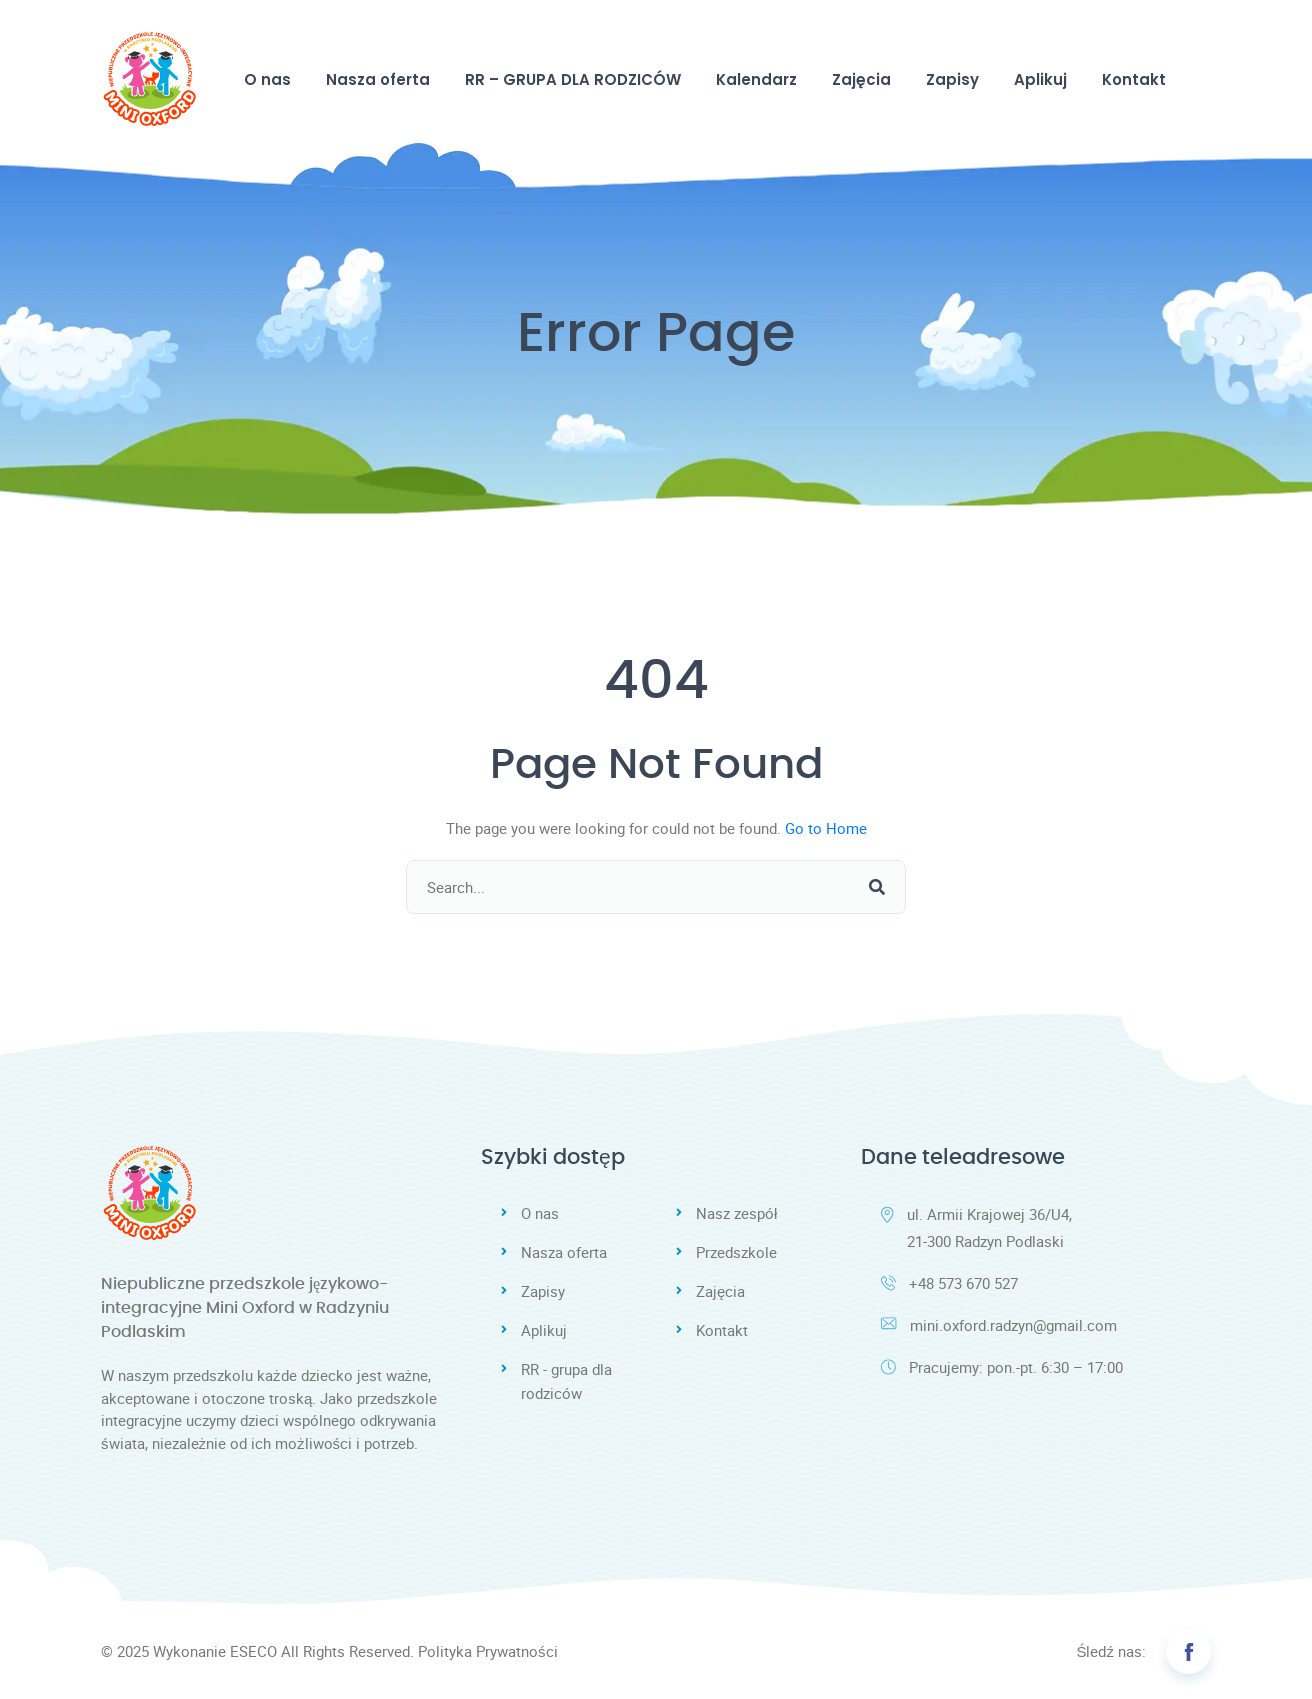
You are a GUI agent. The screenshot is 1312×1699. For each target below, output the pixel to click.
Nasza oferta (378, 79)
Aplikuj (1040, 79)
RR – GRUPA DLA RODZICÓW (573, 79)
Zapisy (952, 79)
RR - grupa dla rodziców (566, 1381)
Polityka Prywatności (488, 1651)
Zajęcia (861, 79)
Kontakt (1134, 79)
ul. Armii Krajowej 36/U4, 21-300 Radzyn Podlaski (976, 1227)
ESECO (253, 1651)
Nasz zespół (736, 1213)
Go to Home (826, 828)
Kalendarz (756, 79)
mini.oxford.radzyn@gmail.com (999, 1325)
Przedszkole (736, 1252)
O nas (267, 79)
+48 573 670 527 (949, 1283)
